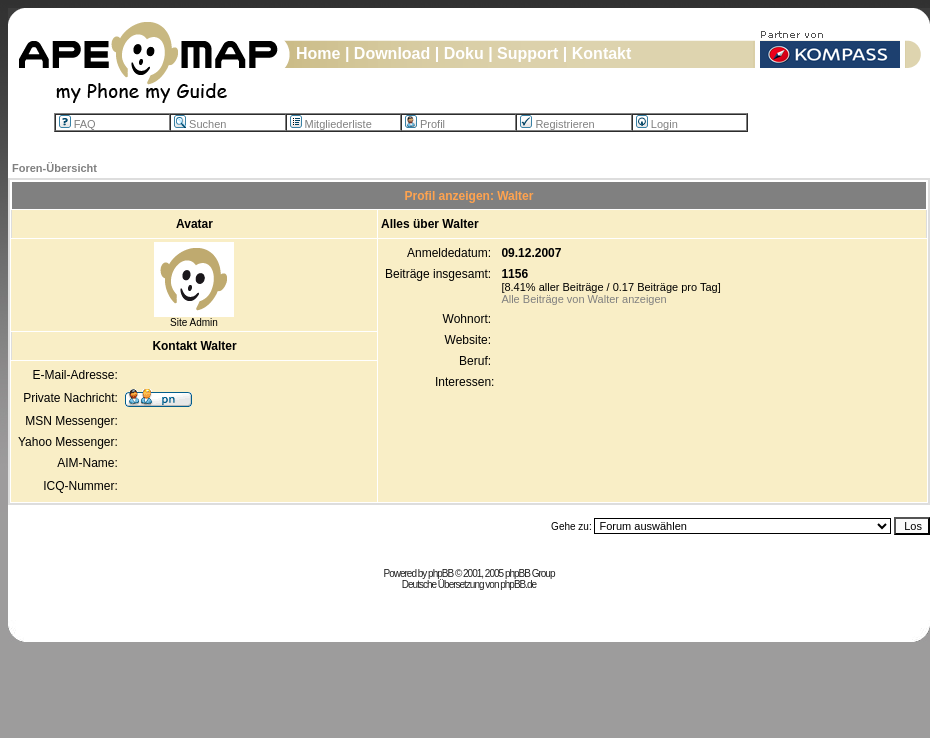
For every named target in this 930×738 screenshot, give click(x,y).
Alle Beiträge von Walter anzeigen (583, 299)
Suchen (200, 124)
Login (657, 124)
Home (318, 53)
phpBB (440, 573)
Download (392, 53)
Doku (464, 53)
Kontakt (602, 53)
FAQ (77, 124)
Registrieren (557, 124)
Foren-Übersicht (54, 168)
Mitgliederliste (331, 124)
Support (527, 53)
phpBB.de (518, 584)
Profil (425, 124)
